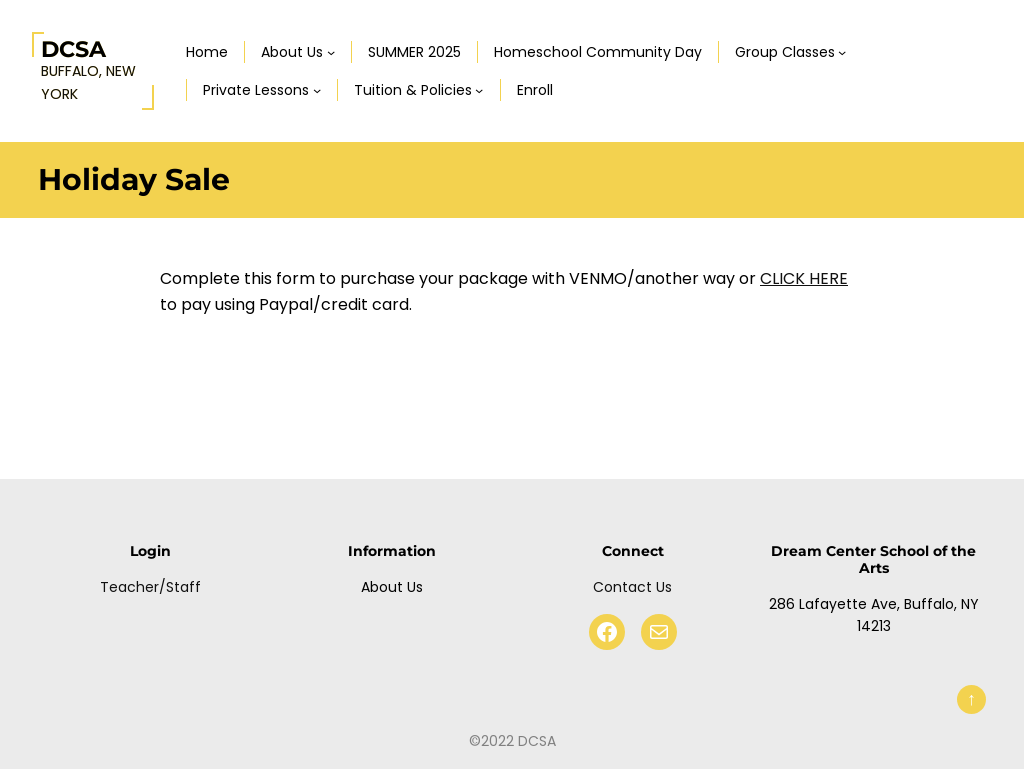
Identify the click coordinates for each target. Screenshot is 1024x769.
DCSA (73, 49)
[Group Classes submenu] (842, 52)
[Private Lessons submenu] (317, 90)
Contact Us (632, 587)
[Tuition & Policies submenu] (479, 90)
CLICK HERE (804, 278)
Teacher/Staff (150, 587)
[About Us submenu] (331, 52)
